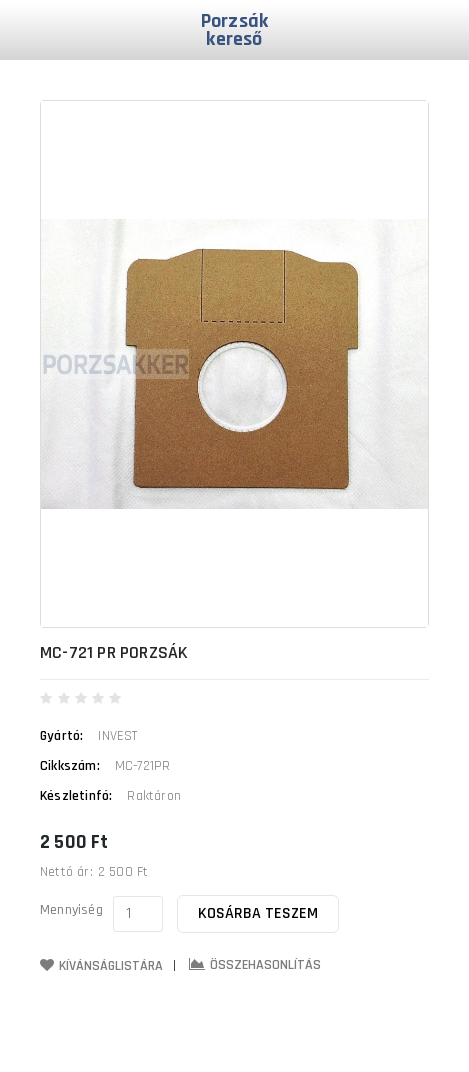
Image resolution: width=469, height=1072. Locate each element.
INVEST (117, 736)
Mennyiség (71, 910)
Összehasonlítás (255, 965)
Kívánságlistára (101, 966)
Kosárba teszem (258, 913)
